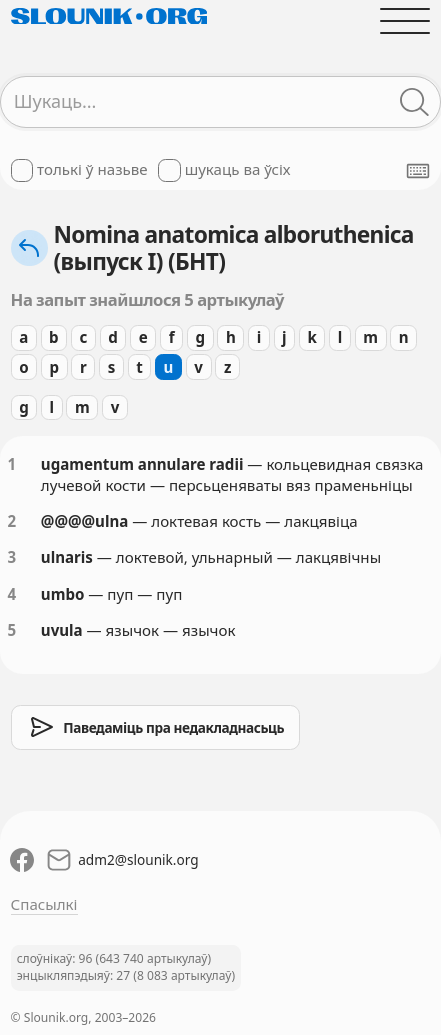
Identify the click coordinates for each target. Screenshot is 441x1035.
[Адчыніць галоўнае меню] (405, 20)
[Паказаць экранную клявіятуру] (418, 171)
